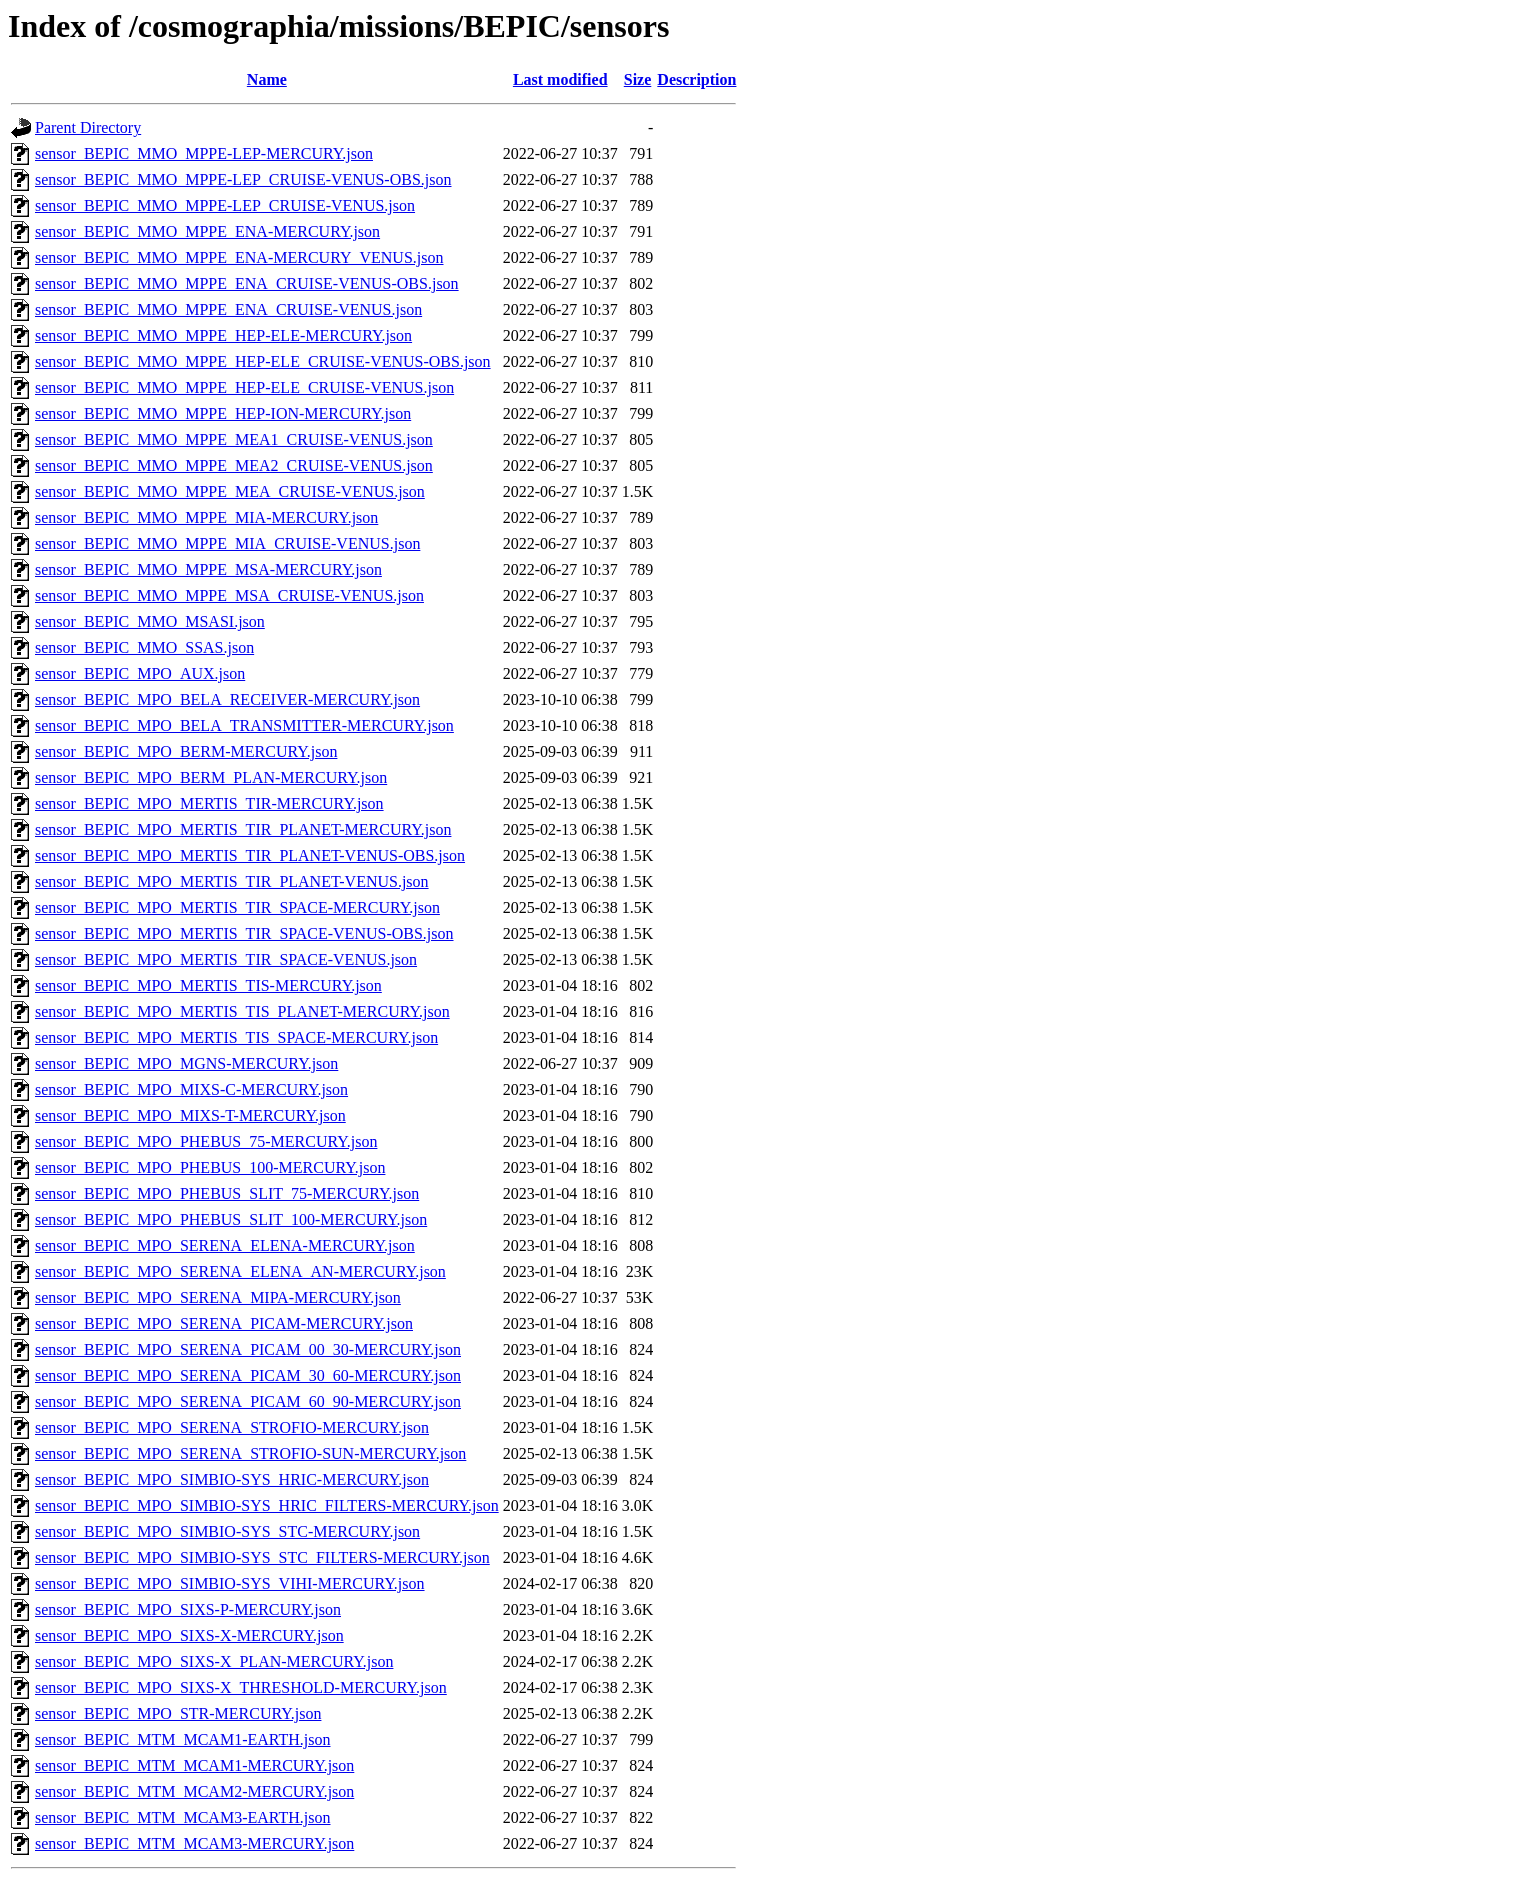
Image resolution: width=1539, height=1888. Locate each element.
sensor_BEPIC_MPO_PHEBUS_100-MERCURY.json (210, 1167)
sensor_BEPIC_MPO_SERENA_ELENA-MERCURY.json (225, 1245)
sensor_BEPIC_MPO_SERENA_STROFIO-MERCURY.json (232, 1427)
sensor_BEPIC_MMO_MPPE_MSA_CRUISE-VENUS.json (229, 595)
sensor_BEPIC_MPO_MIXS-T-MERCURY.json (190, 1115)
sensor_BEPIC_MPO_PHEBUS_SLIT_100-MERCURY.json (231, 1219)
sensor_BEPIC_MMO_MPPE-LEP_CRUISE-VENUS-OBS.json (243, 179)
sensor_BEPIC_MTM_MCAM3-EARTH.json (183, 1817)
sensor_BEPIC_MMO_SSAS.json (144, 647)
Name (267, 79)
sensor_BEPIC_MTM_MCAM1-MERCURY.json (194, 1765)
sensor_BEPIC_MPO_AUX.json (140, 673)
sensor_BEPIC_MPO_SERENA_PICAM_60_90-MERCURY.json (248, 1401)
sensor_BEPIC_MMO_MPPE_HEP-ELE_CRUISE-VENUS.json (244, 387)
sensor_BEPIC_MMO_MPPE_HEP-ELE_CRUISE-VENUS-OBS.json (263, 361)
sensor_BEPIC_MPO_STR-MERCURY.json (178, 1713)
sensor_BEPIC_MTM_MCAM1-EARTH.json (183, 1739)
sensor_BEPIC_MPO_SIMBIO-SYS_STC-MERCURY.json (227, 1531)
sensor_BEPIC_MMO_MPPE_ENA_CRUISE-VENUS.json (228, 309)
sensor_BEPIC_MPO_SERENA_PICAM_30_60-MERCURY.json (248, 1375)
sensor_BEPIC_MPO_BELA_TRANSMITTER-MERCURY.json (244, 725)
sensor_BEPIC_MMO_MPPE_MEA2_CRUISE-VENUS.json (234, 465)
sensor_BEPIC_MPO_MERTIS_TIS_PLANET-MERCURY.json (242, 1011)
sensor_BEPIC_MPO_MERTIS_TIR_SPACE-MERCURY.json (237, 907)
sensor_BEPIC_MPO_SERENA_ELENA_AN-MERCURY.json (240, 1271)
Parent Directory (88, 127)
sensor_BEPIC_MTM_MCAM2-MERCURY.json (194, 1791)
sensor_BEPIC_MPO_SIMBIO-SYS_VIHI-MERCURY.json (230, 1583)
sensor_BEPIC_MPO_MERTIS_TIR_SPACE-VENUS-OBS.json (244, 933)
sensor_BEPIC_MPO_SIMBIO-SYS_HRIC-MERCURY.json (232, 1479)
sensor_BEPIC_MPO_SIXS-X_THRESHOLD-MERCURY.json (241, 1687)
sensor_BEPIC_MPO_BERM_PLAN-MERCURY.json (211, 777)
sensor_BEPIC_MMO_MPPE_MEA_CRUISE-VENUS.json (230, 491)
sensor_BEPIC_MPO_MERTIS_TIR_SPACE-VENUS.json (226, 959)
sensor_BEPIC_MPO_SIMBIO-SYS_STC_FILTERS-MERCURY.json (262, 1557)
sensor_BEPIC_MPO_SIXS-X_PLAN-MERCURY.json (214, 1661)
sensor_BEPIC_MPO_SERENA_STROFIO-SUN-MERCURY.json (250, 1453)
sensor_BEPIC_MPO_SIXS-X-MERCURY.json (189, 1635)
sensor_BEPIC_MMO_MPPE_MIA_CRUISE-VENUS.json (227, 543)
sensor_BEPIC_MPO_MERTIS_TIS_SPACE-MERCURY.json (236, 1037)
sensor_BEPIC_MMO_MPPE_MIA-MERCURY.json (206, 517)
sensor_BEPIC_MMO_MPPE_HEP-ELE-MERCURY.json (223, 335)
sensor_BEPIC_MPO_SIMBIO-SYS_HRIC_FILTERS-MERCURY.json (267, 1505)
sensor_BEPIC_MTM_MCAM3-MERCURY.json (194, 1843)
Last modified (560, 79)
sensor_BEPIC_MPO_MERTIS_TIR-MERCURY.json (209, 803)
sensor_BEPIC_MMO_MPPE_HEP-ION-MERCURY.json (223, 413)
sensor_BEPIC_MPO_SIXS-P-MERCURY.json (188, 1609)
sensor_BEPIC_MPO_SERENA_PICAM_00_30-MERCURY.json (248, 1349)
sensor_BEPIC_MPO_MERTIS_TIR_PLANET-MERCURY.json (243, 829)
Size (638, 79)
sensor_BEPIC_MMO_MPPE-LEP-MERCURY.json (204, 153)
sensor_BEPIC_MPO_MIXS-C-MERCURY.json (191, 1089)
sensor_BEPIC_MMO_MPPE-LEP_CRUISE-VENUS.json (225, 205)
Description (696, 79)
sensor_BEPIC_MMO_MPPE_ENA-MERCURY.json (207, 231)
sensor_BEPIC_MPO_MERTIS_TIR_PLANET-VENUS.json (232, 881)
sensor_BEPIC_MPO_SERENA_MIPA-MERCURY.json (218, 1297)
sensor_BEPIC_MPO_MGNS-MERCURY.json (186, 1063)
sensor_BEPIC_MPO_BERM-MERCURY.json (186, 751)
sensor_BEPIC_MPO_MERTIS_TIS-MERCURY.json (208, 985)
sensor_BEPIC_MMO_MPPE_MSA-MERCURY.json (208, 569)
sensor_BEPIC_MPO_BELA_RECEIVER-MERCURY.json (227, 699)
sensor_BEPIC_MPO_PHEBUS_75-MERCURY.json (206, 1141)
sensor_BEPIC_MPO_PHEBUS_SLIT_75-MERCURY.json (227, 1193)
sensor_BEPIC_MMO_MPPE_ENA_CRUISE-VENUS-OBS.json (247, 283)
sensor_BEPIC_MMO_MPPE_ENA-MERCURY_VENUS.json (239, 257)
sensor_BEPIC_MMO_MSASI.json (150, 621)
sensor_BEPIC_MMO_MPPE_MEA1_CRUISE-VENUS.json (234, 439)
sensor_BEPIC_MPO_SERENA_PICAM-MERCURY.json (224, 1323)
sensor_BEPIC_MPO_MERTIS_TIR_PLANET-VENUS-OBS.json (250, 855)
